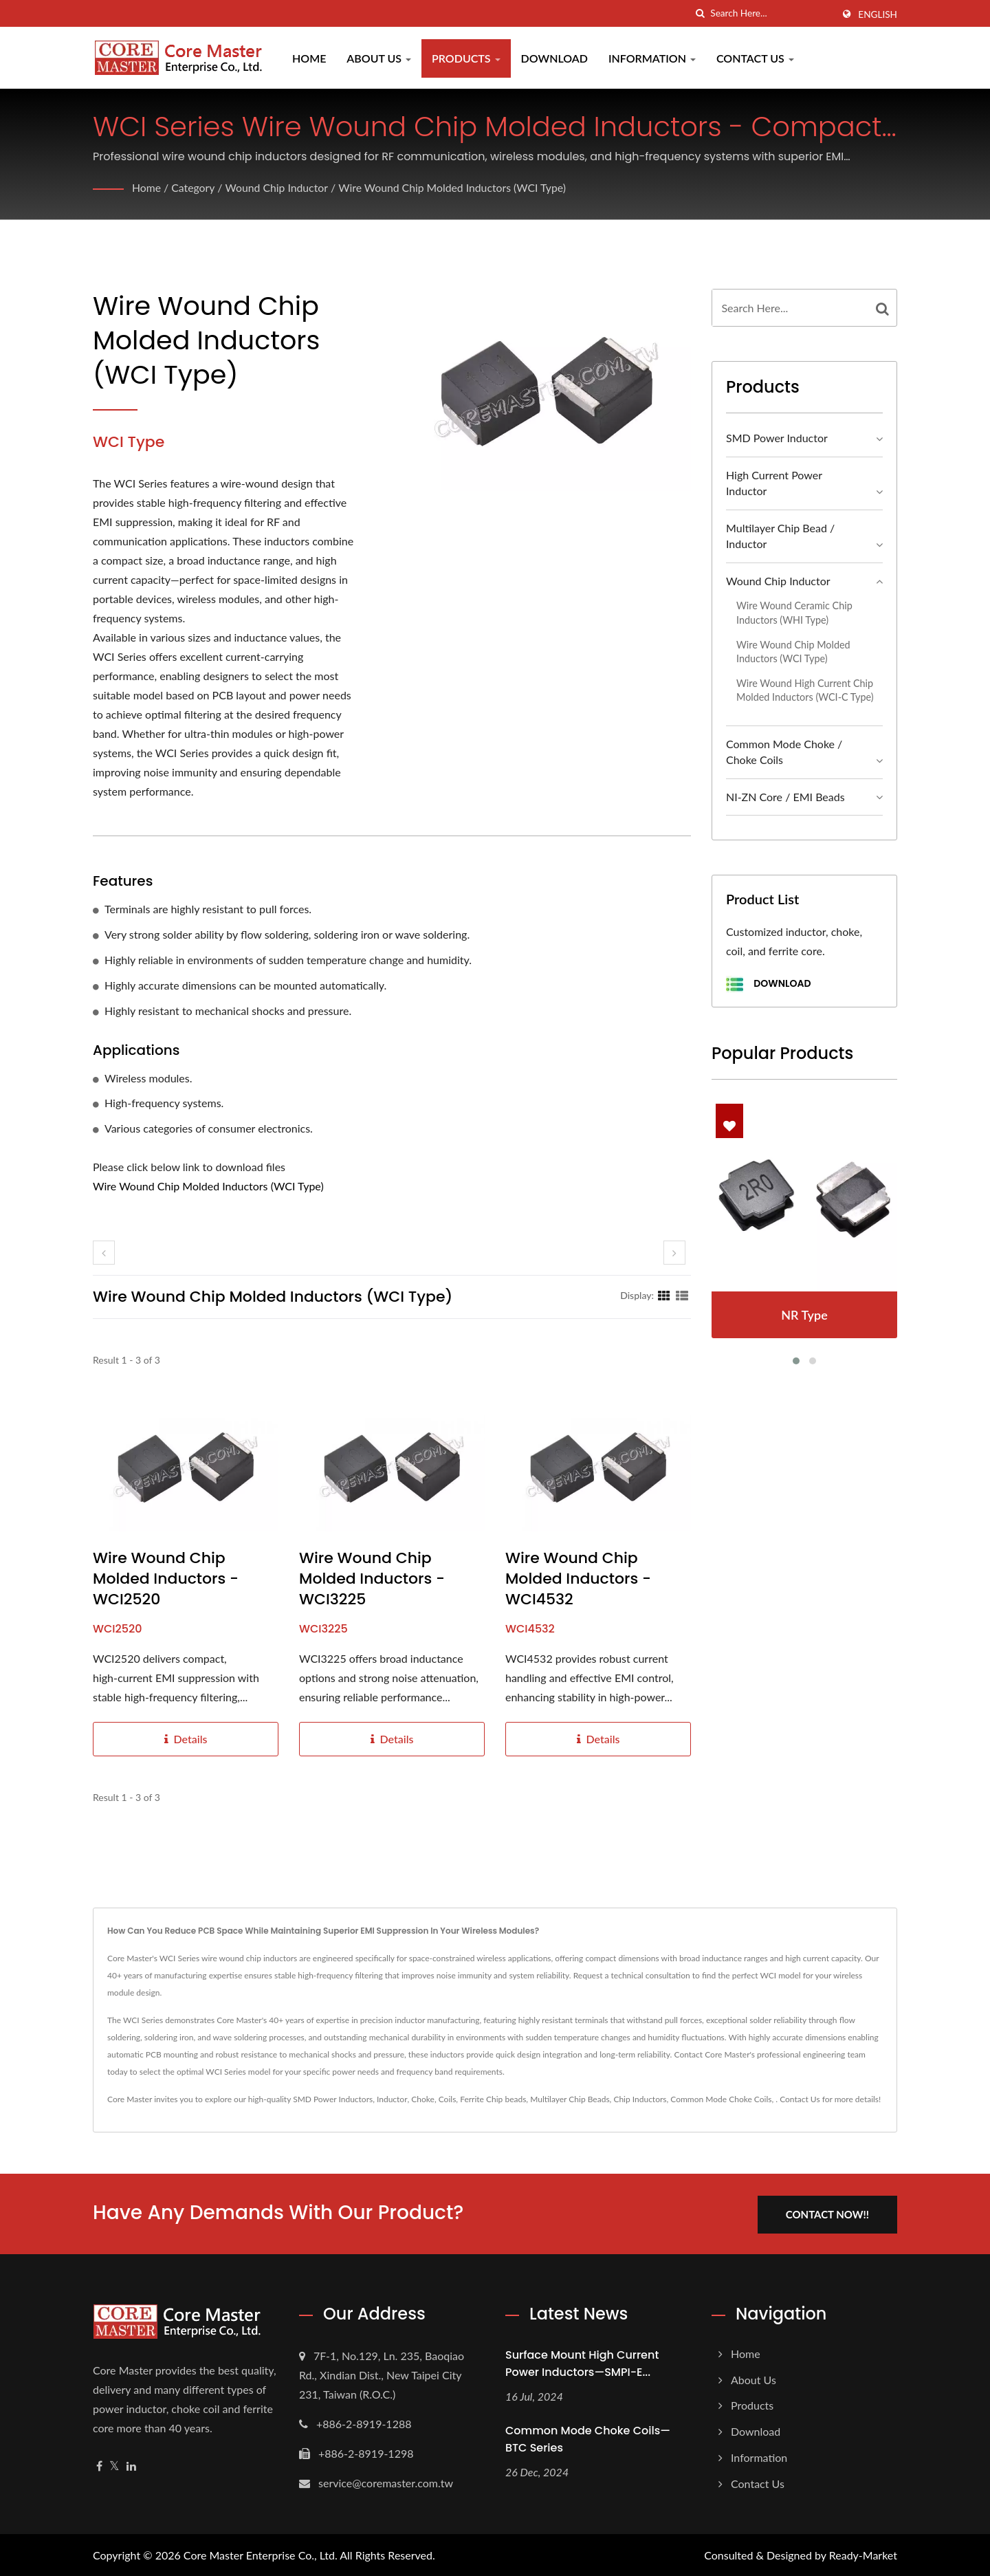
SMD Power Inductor (777, 437)
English (877, 14)
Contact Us (755, 58)
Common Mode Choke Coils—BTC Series (587, 2437)
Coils (447, 2099)
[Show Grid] (664, 1295)
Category (194, 187)
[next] (674, 1253)
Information (652, 58)
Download (554, 58)
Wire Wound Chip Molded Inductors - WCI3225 (372, 1579)
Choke (422, 2099)
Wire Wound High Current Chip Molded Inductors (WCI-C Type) (805, 690)
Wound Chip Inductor (278, 187)
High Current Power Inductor (774, 482)
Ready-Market (863, 2553)
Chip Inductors (639, 2099)
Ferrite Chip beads (493, 2099)
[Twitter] (114, 2465)
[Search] (771, 13)
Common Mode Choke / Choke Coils (784, 751)
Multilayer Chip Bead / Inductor (780, 535)
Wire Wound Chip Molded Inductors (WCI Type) (456, 187)
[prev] (104, 1253)
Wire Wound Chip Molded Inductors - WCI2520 (166, 1579)
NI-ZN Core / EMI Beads (785, 796)
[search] (700, 13)
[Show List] (682, 1295)
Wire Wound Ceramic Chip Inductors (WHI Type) (794, 613)
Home (309, 58)
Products (466, 58)
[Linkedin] (131, 2465)
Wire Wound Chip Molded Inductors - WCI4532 (578, 1579)
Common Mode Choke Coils (720, 2099)
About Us (378, 58)
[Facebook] (99, 2465)
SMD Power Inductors (333, 2099)
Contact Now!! (830, 2213)
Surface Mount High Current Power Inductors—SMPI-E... (582, 2362)
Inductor (392, 2099)
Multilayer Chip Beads (569, 2099)
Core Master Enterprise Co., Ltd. (261, 2553)
